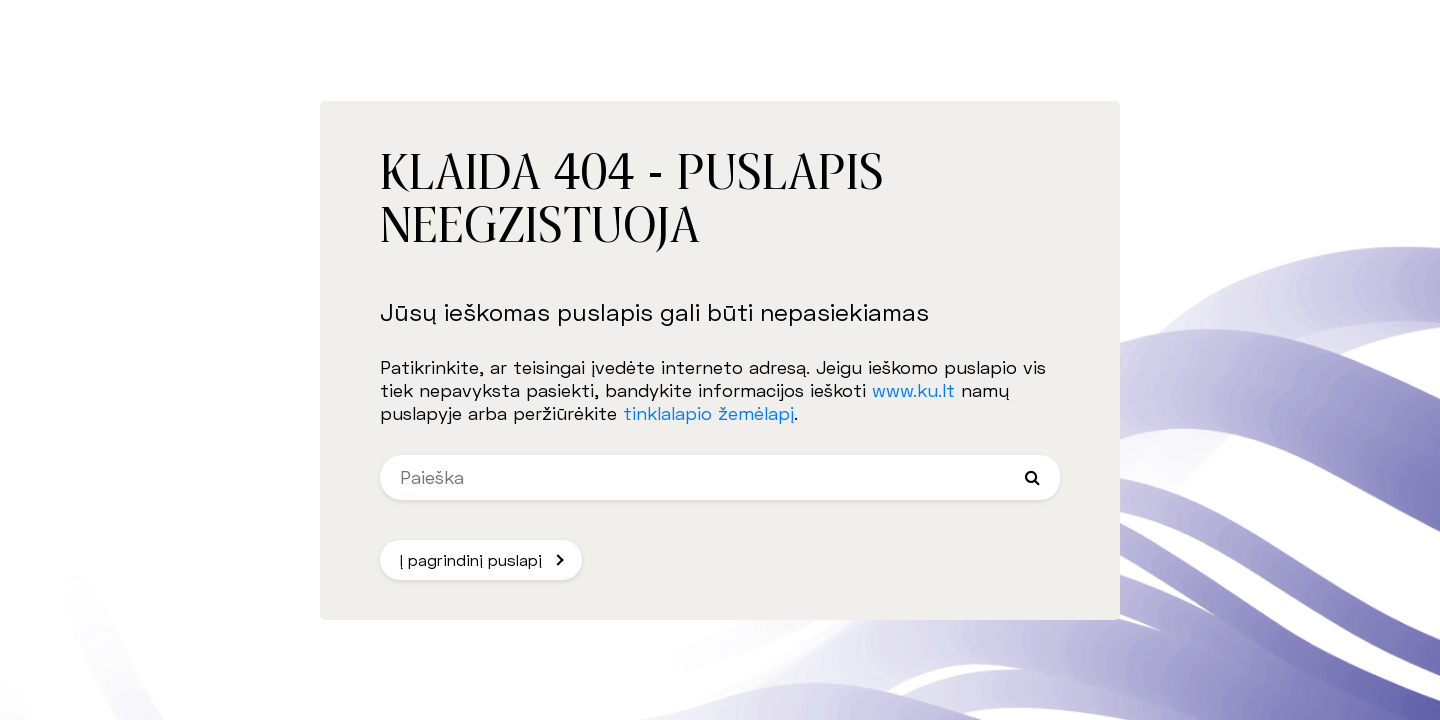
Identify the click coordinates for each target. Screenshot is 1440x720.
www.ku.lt (913, 390)
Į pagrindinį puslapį (471, 559)
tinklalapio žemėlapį (708, 413)
